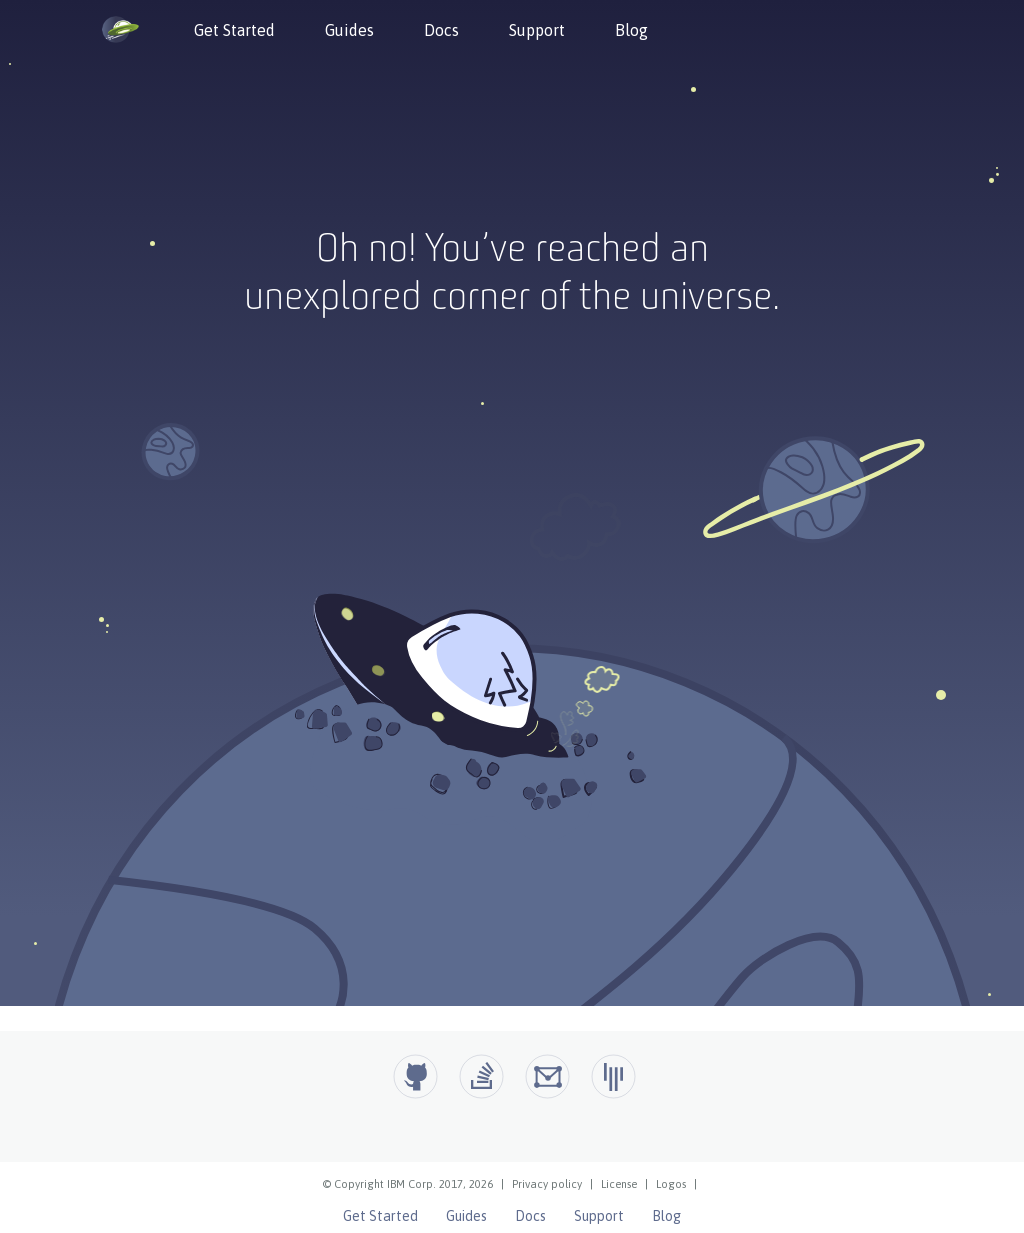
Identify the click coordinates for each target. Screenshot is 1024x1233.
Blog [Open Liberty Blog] (666, 1216)
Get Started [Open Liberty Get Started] (380, 1216)
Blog (631, 30)
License (619, 1184)
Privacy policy (547, 1184)
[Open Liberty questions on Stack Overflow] (481, 1076)
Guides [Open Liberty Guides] (466, 1216)
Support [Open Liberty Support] (599, 1216)
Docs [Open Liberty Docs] (530, 1216)
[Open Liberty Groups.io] (547, 1076)
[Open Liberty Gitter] (613, 1076)
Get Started (234, 30)
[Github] (415, 1076)
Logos (671, 1184)
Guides (349, 30)
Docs (441, 30)
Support (537, 30)
